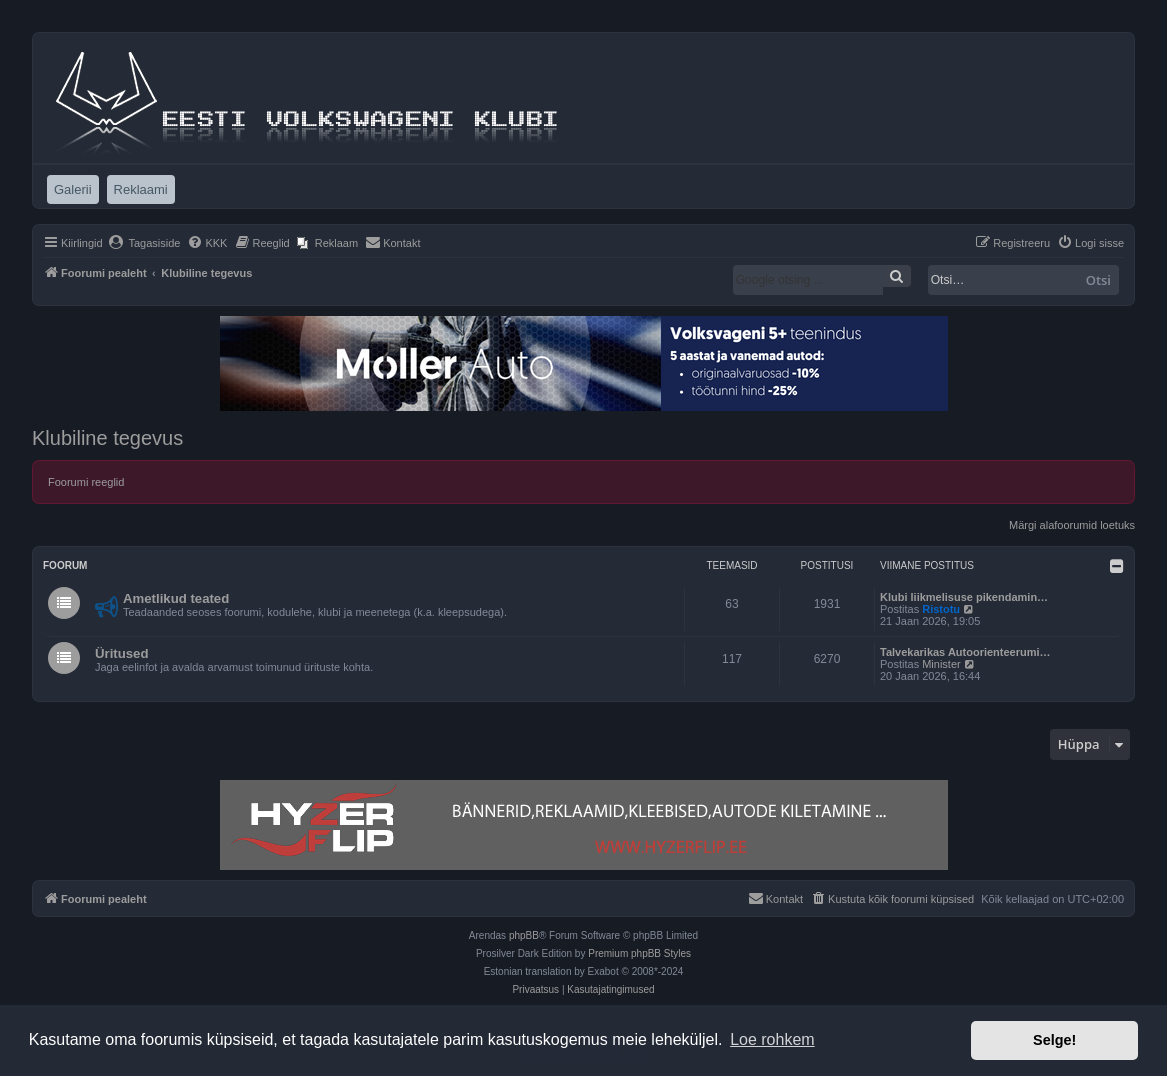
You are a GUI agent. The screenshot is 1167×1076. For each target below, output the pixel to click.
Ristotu (941, 609)
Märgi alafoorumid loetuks (1072, 525)
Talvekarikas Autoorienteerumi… (965, 652)
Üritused (122, 653)
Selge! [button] (1054, 1040)
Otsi (1098, 280)
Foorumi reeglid (86, 482)
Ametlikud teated (176, 598)
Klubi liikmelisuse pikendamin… (964, 597)
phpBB (524, 935)
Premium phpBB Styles (639, 953)
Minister (941, 664)
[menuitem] (144, 243)
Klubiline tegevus (107, 438)
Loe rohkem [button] (772, 1039)
